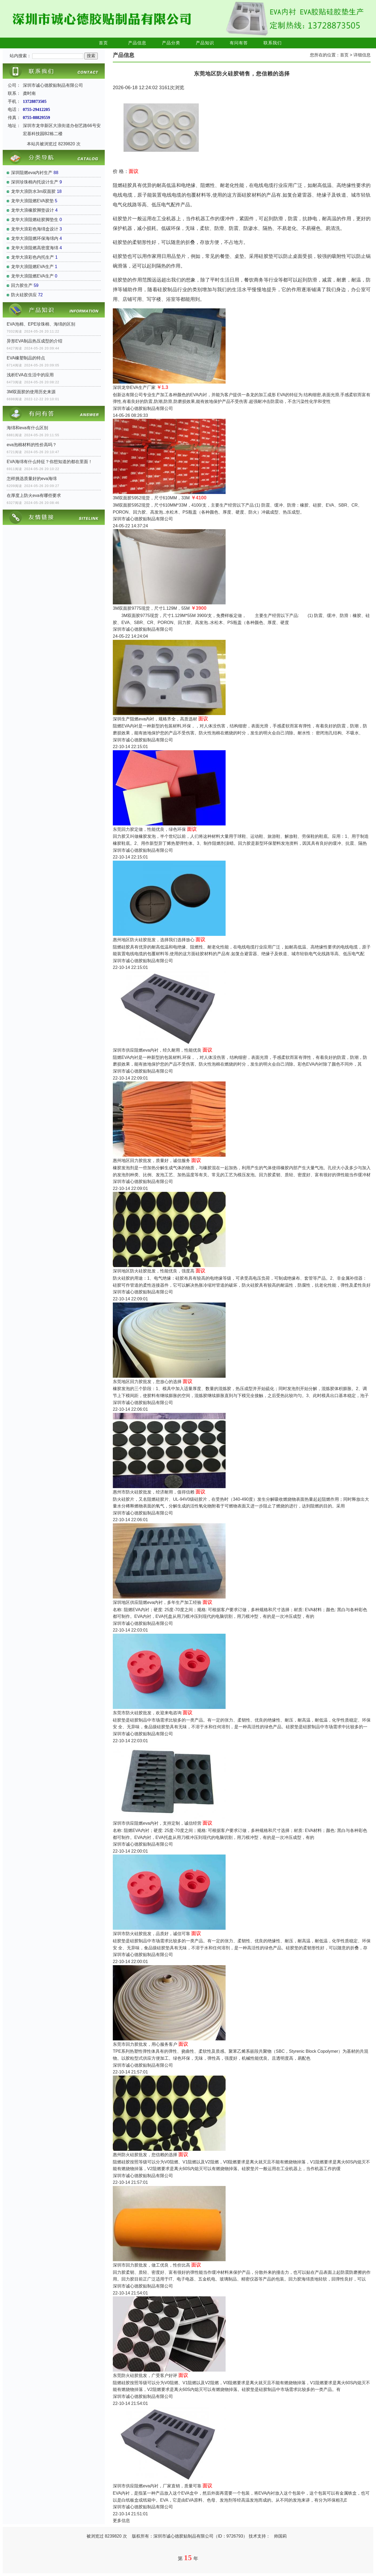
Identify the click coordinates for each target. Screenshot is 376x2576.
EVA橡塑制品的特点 (26, 358)
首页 (103, 43)
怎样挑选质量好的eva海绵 (32, 478)
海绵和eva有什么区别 (27, 427)
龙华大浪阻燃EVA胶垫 (32, 201)
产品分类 (171, 43)
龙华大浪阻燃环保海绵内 (34, 238)
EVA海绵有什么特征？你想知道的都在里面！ (49, 461)
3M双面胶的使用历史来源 (31, 391)
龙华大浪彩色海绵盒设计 (34, 229)
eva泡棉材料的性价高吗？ (32, 444)
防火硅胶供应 (24, 295)
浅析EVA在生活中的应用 (30, 375)
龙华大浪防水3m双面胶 (33, 191)
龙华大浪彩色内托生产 (32, 257)
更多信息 (121, 2520)
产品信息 (137, 43)
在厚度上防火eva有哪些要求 (34, 495)
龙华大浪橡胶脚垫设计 (32, 210)
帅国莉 (280, 2536)
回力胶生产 (21, 285)
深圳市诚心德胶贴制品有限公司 (143, 408)
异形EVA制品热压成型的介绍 (34, 341)
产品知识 (205, 43)
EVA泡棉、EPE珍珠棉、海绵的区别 (41, 324)
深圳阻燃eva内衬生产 (31, 172)
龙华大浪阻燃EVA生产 (32, 266)
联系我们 (272, 43)
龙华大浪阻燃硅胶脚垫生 (34, 219)
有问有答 (239, 43)
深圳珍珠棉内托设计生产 (34, 182)
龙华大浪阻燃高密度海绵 (34, 248)
